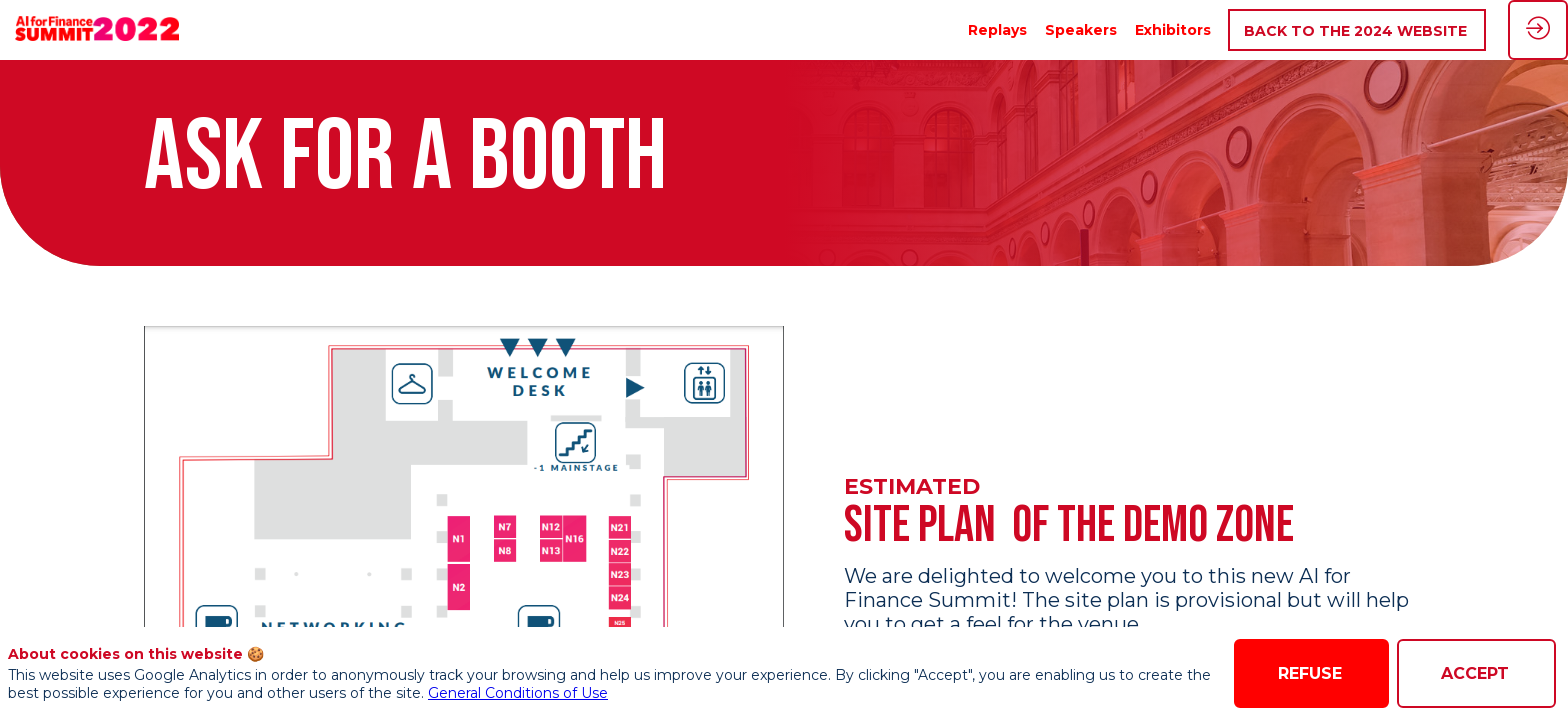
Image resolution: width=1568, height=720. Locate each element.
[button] (1357, 30)
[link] (997, 30)
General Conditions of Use (518, 693)
